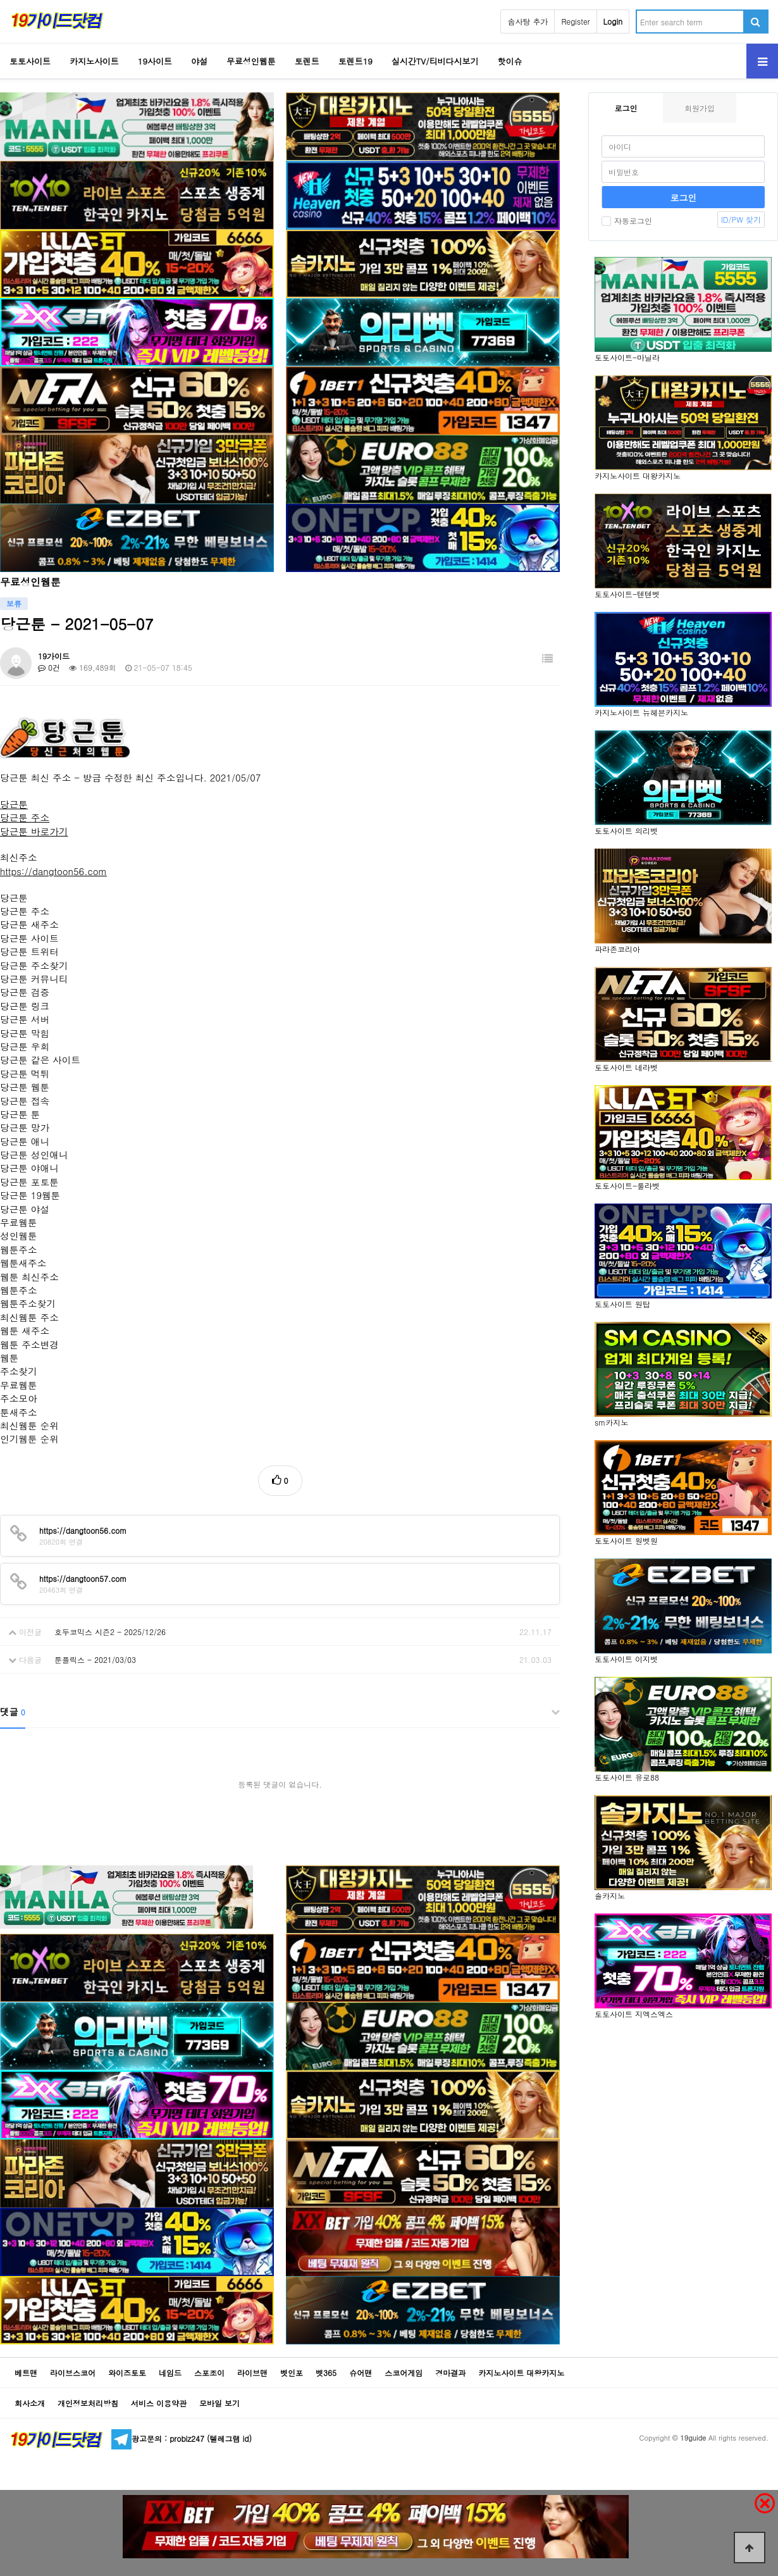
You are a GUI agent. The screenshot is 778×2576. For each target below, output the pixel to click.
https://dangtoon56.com (53, 871)
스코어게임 (404, 2372)
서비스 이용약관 (159, 2403)
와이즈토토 (127, 2372)
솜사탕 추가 (527, 21)
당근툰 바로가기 (34, 831)
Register (575, 21)
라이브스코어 (73, 2372)
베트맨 (26, 2372)
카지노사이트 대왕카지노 (521, 2372)
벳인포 (291, 2372)
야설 (199, 61)
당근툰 (14, 804)
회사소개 (30, 2403)
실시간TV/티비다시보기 (435, 61)
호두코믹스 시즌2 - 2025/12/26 (110, 1631)
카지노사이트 (94, 61)
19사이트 (155, 61)
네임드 (170, 2372)
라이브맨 (252, 2372)
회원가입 (699, 108)
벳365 (326, 2372)
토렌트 (307, 61)
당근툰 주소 (24, 817)
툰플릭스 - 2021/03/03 (95, 1659)
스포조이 (209, 2372)
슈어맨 (360, 2372)
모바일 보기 (219, 2403)
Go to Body (0, 0)
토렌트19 (355, 61)
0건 (49, 667)
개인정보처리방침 (88, 2403)
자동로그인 (627, 220)
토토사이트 (30, 61)
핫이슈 (510, 61)
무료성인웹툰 (251, 61)
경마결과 (450, 2372)
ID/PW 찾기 (741, 219)
